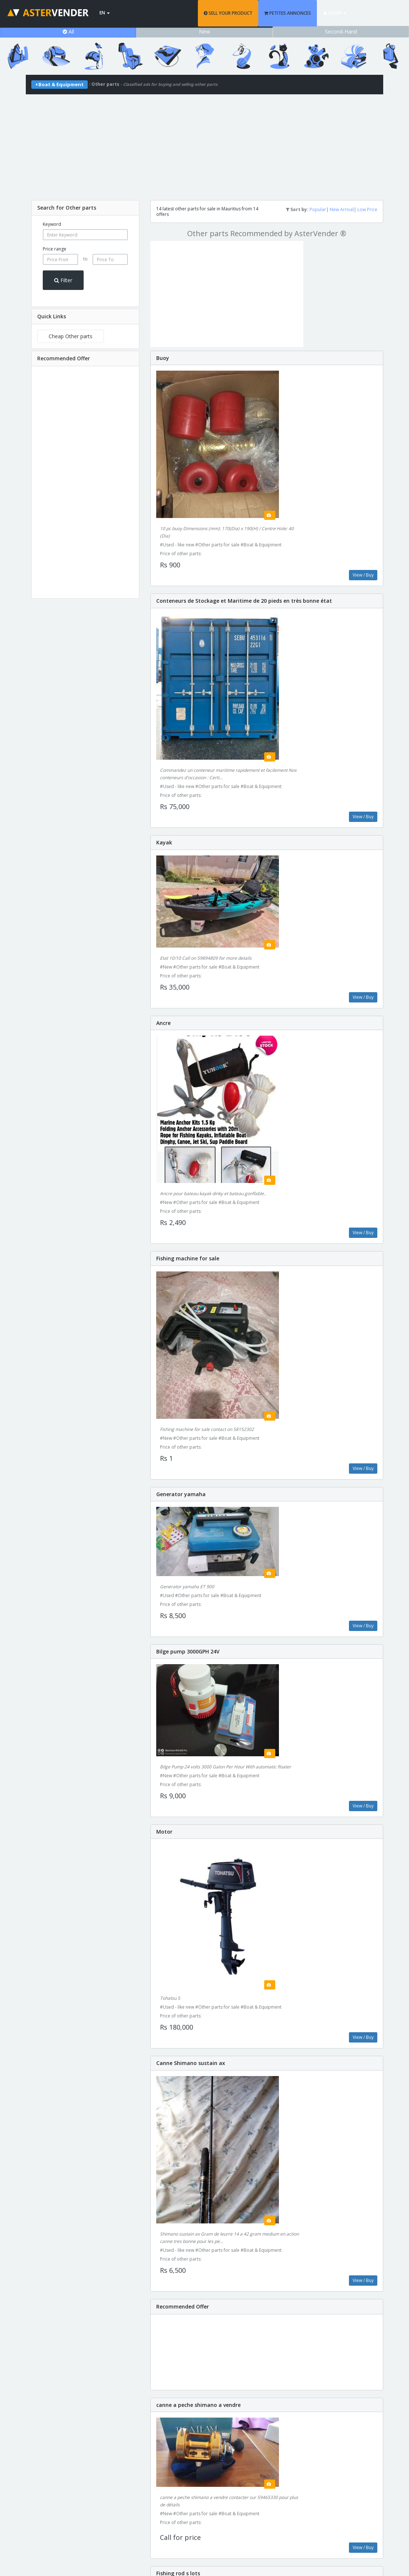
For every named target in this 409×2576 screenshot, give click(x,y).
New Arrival (342, 209)
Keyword (52, 224)
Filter (63, 280)
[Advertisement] (204, 145)
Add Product (337, 2465)
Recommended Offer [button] (63, 358)
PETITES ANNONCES (313, 13)
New (204, 31)
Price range (54, 249)
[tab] (85, 207)
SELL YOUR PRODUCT (254, 13)
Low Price (367, 209)
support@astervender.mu (204, 2517)
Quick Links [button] (51, 316)
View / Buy (363, 479)
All (68, 31)
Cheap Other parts (70, 336)
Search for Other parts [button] (66, 207)
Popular (318, 209)
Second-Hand (341, 31)
